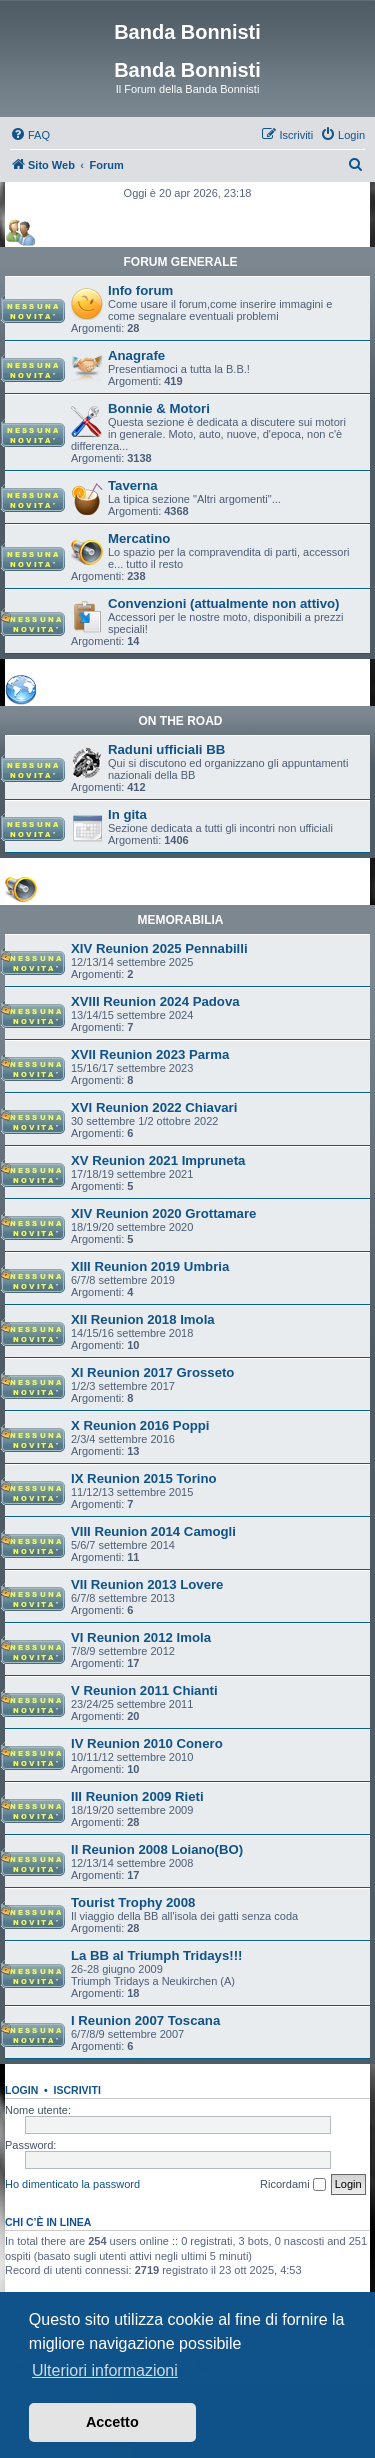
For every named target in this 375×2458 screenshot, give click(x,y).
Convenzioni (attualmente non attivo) (224, 603)
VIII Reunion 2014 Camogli (153, 1531)
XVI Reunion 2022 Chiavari (154, 1107)
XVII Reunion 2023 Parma (150, 1054)
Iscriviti (77, 2090)
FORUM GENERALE (181, 262)
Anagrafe (136, 355)
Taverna (133, 485)
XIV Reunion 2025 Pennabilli (159, 948)
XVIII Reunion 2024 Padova (155, 1001)
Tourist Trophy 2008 (133, 1902)
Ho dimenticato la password (72, 2184)
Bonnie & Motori (159, 408)
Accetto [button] (112, 2422)
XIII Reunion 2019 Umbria (150, 1266)
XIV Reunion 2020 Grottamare (163, 1213)
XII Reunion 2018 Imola (143, 1319)
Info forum (140, 290)
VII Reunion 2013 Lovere (147, 1584)
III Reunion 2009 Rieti (137, 1796)
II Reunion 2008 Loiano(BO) (157, 1849)
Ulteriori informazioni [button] (105, 2370)
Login (21, 2090)
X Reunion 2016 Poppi (140, 1425)
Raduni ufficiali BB (166, 749)
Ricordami (293, 2185)
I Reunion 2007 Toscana (145, 2020)
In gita (127, 814)
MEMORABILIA (181, 920)
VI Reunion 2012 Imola (141, 1637)
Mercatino (139, 538)
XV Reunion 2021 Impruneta (158, 1160)
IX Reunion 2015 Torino (144, 1478)
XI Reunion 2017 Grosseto (152, 1372)
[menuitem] (30, 135)
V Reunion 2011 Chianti (144, 1690)
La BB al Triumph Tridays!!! (156, 1955)
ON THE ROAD (181, 721)
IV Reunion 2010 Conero (147, 1743)
